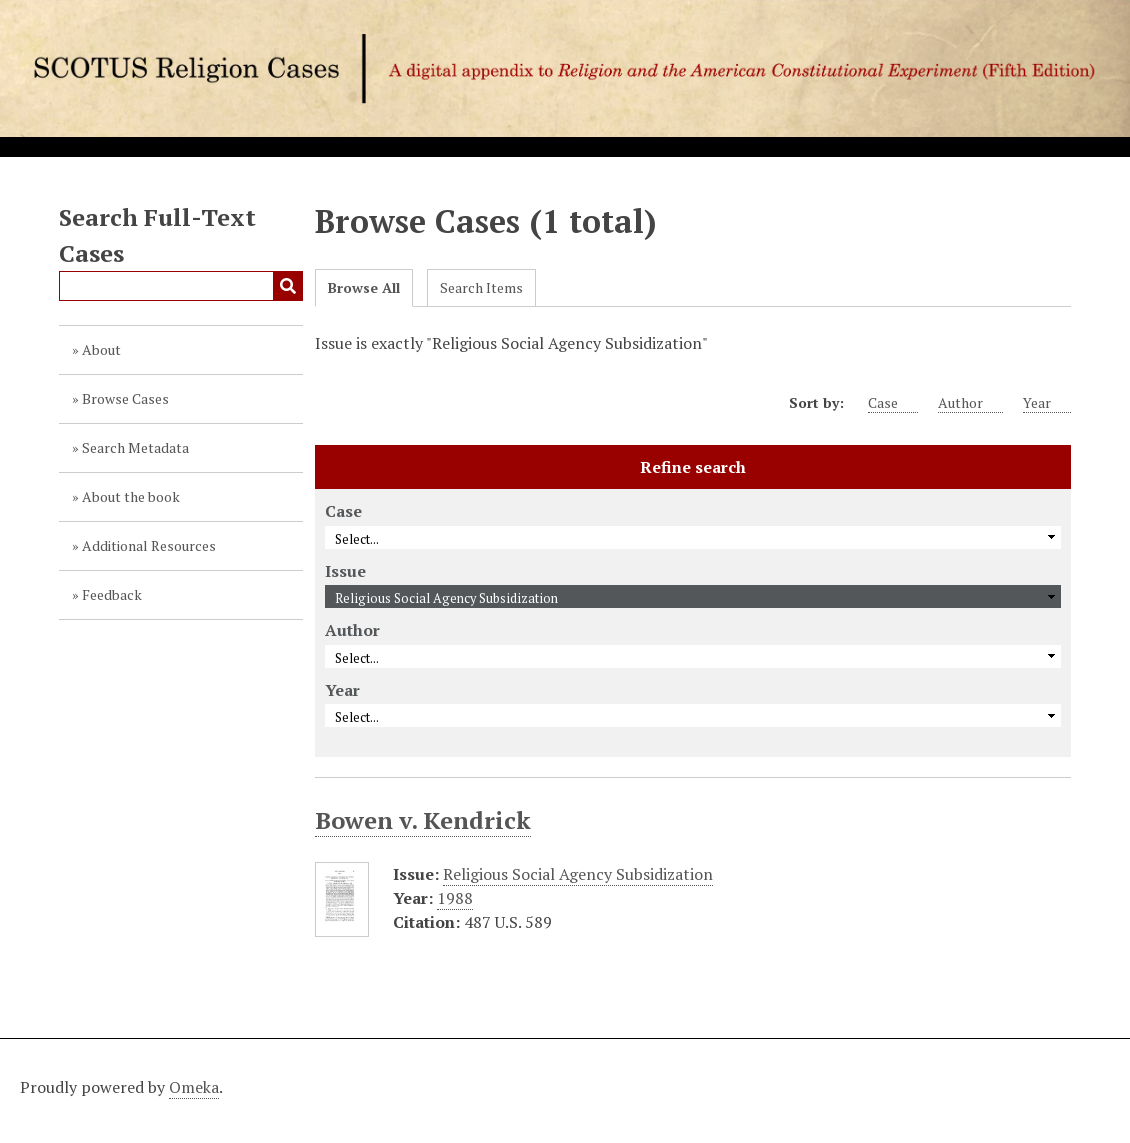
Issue (345, 571)
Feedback (112, 594)
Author (970, 403)
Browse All (364, 287)
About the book (131, 496)
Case (893, 403)
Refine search (693, 467)
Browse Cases (125, 398)
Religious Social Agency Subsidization (578, 874)
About (101, 349)
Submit (288, 286)
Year (1047, 403)
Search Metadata (135, 447)
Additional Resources (149, 545)
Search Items (481, 287)
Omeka (194, 1087)
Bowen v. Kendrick (423, 820)
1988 (455, 898)
